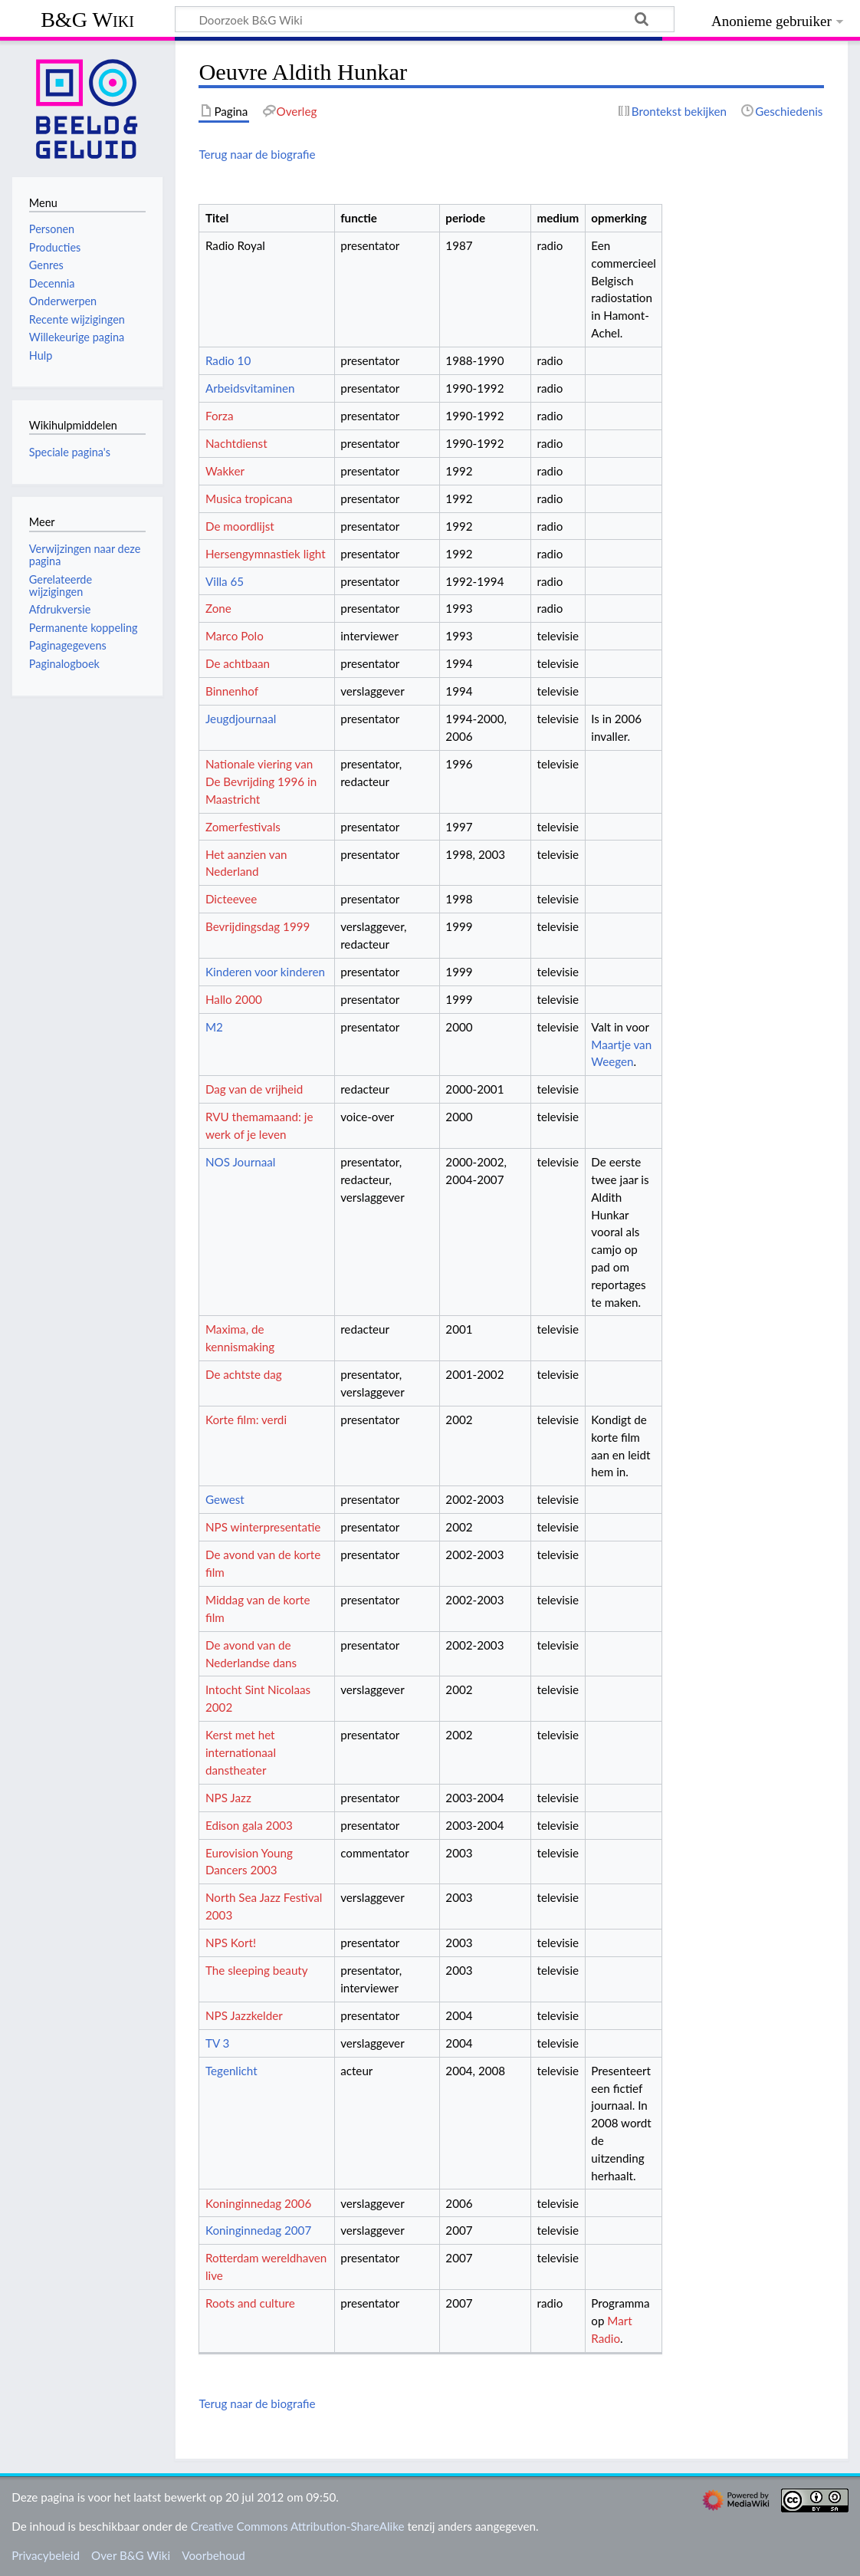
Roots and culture (250, 2303)
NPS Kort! (230, 1942)
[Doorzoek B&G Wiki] (425, 19)
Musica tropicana (249, 498)
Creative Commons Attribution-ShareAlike (298, 2526)
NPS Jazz (228, 1798)
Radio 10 (228, 360)
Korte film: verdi (246, 1419)
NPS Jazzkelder (244, 2015)
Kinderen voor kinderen (265, 972)
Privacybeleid (45, 2555)
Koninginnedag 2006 (258, 2203)
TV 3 (217, 2043)
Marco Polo (234, 636)
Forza (219, 416)
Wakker (225, 471)
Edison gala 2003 (249, 1825)
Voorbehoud (213, 2555)
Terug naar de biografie (257, 154)
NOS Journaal (240, 1162)
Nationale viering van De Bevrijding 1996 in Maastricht (261, 781)
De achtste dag (243, 1374)
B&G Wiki (87, 19)
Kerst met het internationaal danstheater (240, 1752)
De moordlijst (239, 526)
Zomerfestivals (243, 827)
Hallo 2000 (233, 999)
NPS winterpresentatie (262, 1527)
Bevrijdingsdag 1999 (257, 926)
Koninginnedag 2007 (258, 2230)
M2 (214, 1027)
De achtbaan (237, 663)
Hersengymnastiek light (265, 554)
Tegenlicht (231, 2071)
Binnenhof (231, 691)
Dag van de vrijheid (254, 1089)
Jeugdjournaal (240, 718)
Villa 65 (224, 581)
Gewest (225, 1499)
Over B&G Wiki (130, 2555)
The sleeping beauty (256, 1970)
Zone (218, 608)
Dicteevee (231, 899)
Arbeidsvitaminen (250, 388)
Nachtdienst (236, 443)
